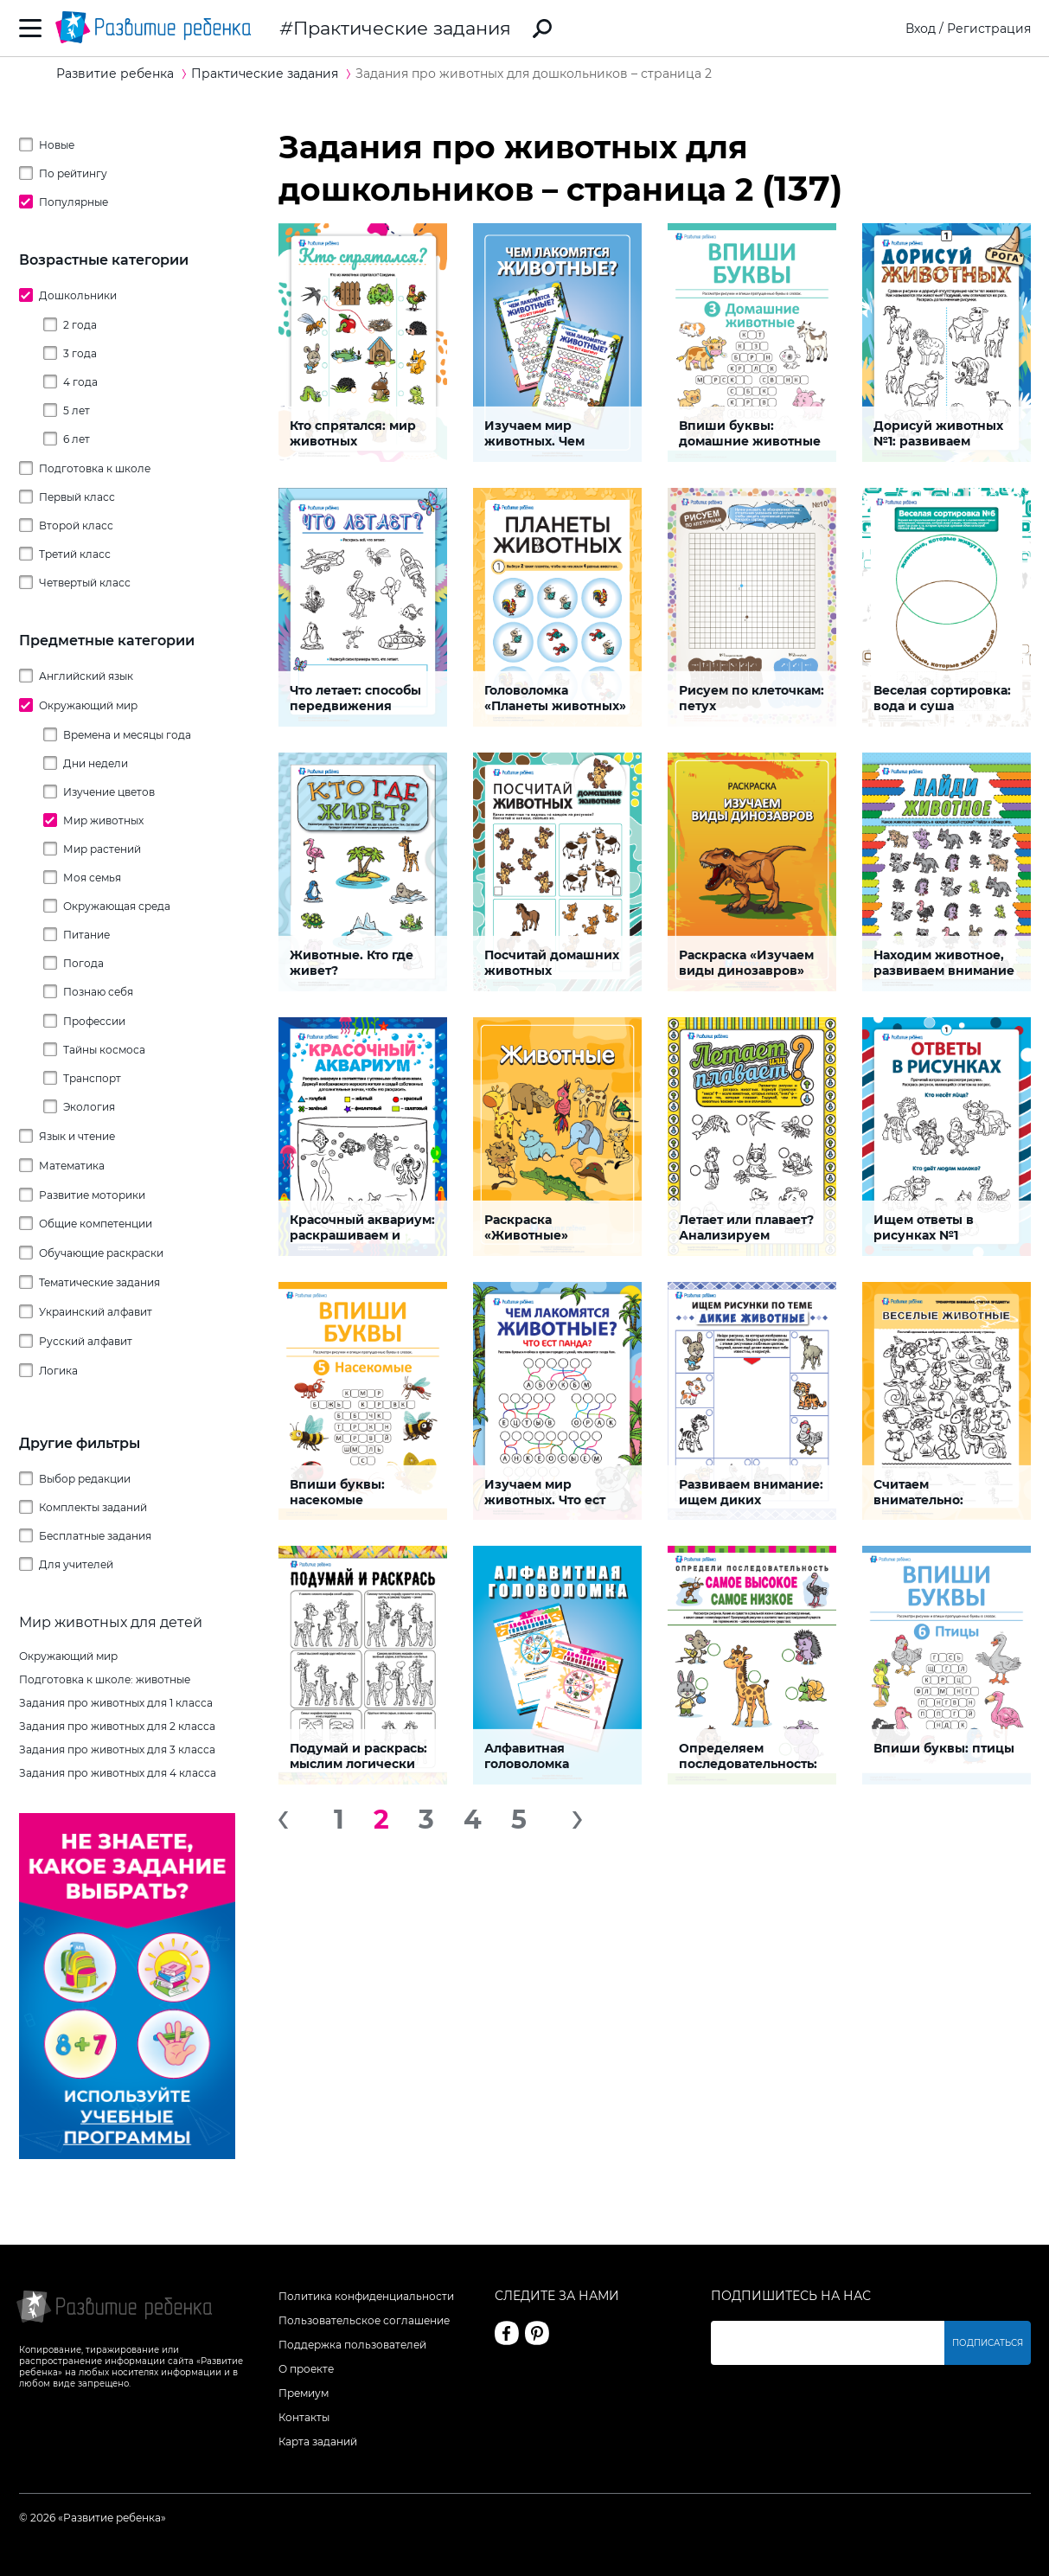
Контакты (303, 2417)
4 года (80, 381)
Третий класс (75, 554)
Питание (86, 934)
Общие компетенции (95, 1223)
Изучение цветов (109, 791)
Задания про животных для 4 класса (117, 1772)
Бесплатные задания (95, 1535)
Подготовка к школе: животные (104, 1679)
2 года (80, 324)
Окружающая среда (116, 906)
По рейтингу (73, 173)
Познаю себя (98, 991)
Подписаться (987, 2343)
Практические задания (402, 28)
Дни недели (95, 763)
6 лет (76, 439)
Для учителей (76, 1564)
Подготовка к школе (94, 468)
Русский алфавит (85, 1341)
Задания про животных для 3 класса (117, 1749)
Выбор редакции (85, 1478)
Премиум (303, 2393)
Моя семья (92, 877)
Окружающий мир (88, 705)
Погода (83, 963)
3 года (80, 353)
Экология (89, 1106)
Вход (920, 28)
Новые (56, 144)
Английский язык (86, 676)
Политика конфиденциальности (366, 2296)
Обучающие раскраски (101, 1252)
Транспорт (92, 1078)
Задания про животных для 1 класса (116, 1702)
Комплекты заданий (93, 1507)
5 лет (76, 410)
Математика (72, 1165)
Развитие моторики (92, 1195)
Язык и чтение (77, 1136)
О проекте (306, 2368)
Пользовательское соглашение (364, 2320)
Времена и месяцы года (127, 734)
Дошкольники (78, 295)
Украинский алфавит (95, 1311)
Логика (58, 1370)
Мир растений (102, 849)
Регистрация (989, 28)
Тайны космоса (104, 1049)
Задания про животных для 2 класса (117, 1726)
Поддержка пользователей (352, 2344)
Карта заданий (317, 2441)
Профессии (94, 1021)
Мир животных (103, 820)
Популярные (73, 201)
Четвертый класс (85, 582)
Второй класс (76, 525)
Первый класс (77, 496)
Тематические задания (99, 1282)
